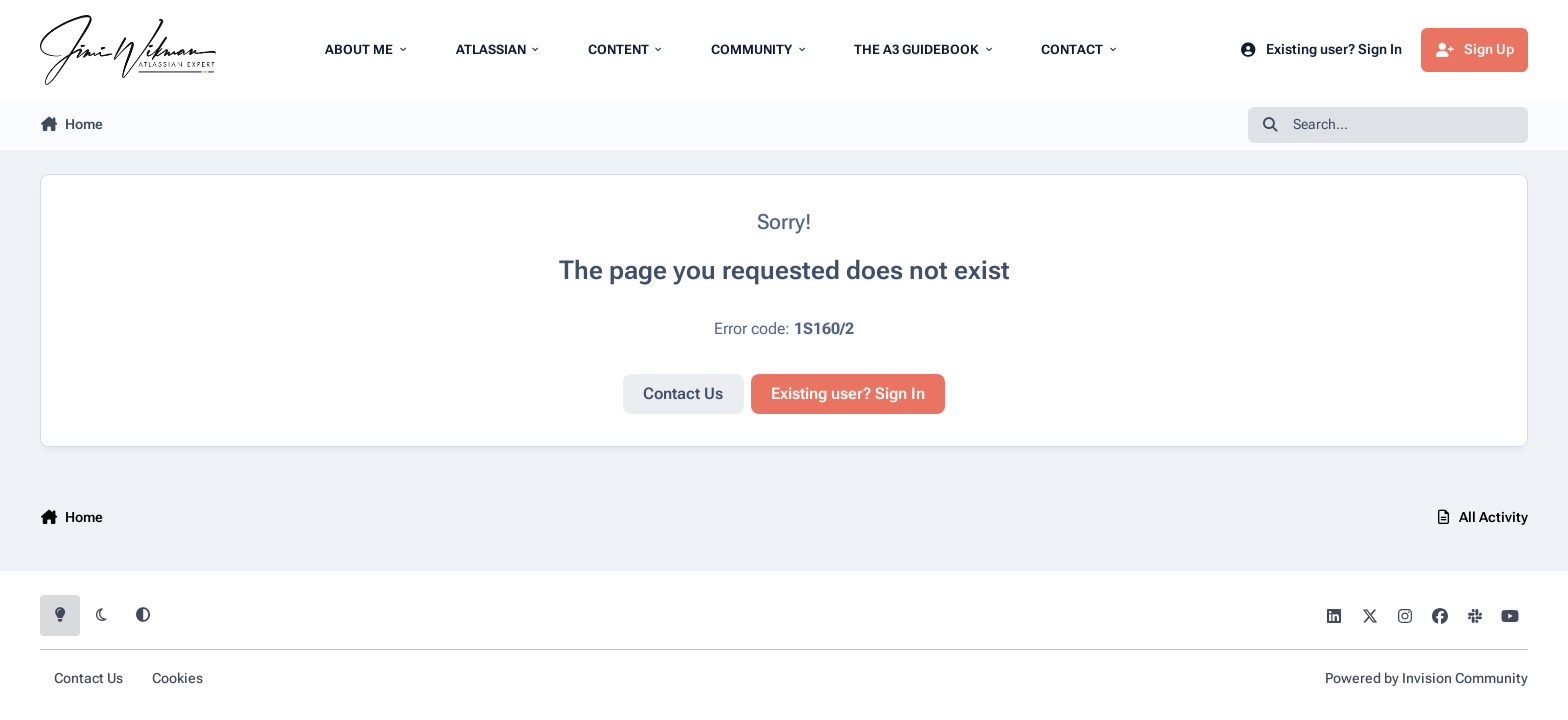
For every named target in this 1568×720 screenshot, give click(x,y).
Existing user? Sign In (848, 393)
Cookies (177, 678)
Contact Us (683, 393)
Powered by (1426, 678)
